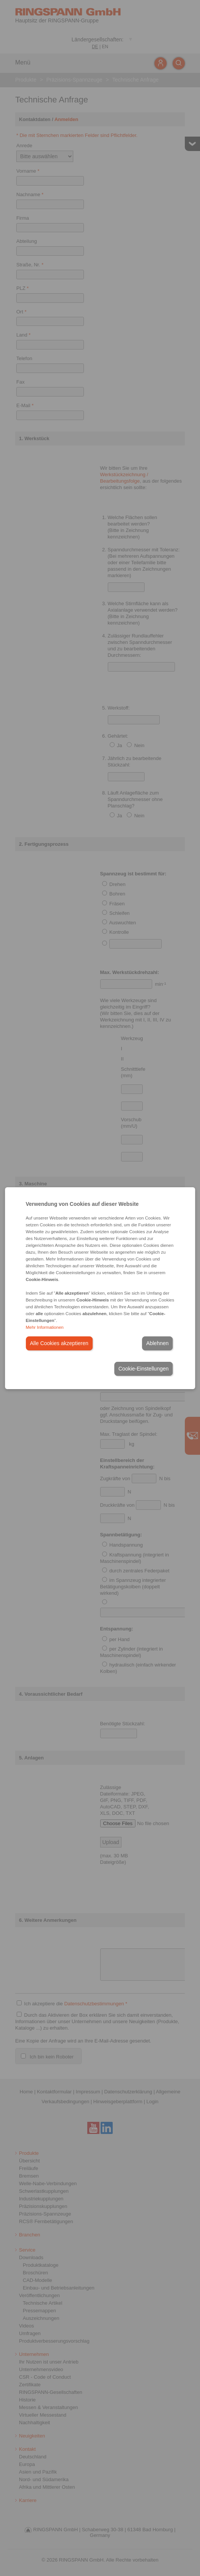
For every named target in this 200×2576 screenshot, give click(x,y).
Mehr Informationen (45, 1327)
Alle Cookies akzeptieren (59, 1343)
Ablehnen (157, 1343)
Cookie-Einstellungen (143, 1369)
